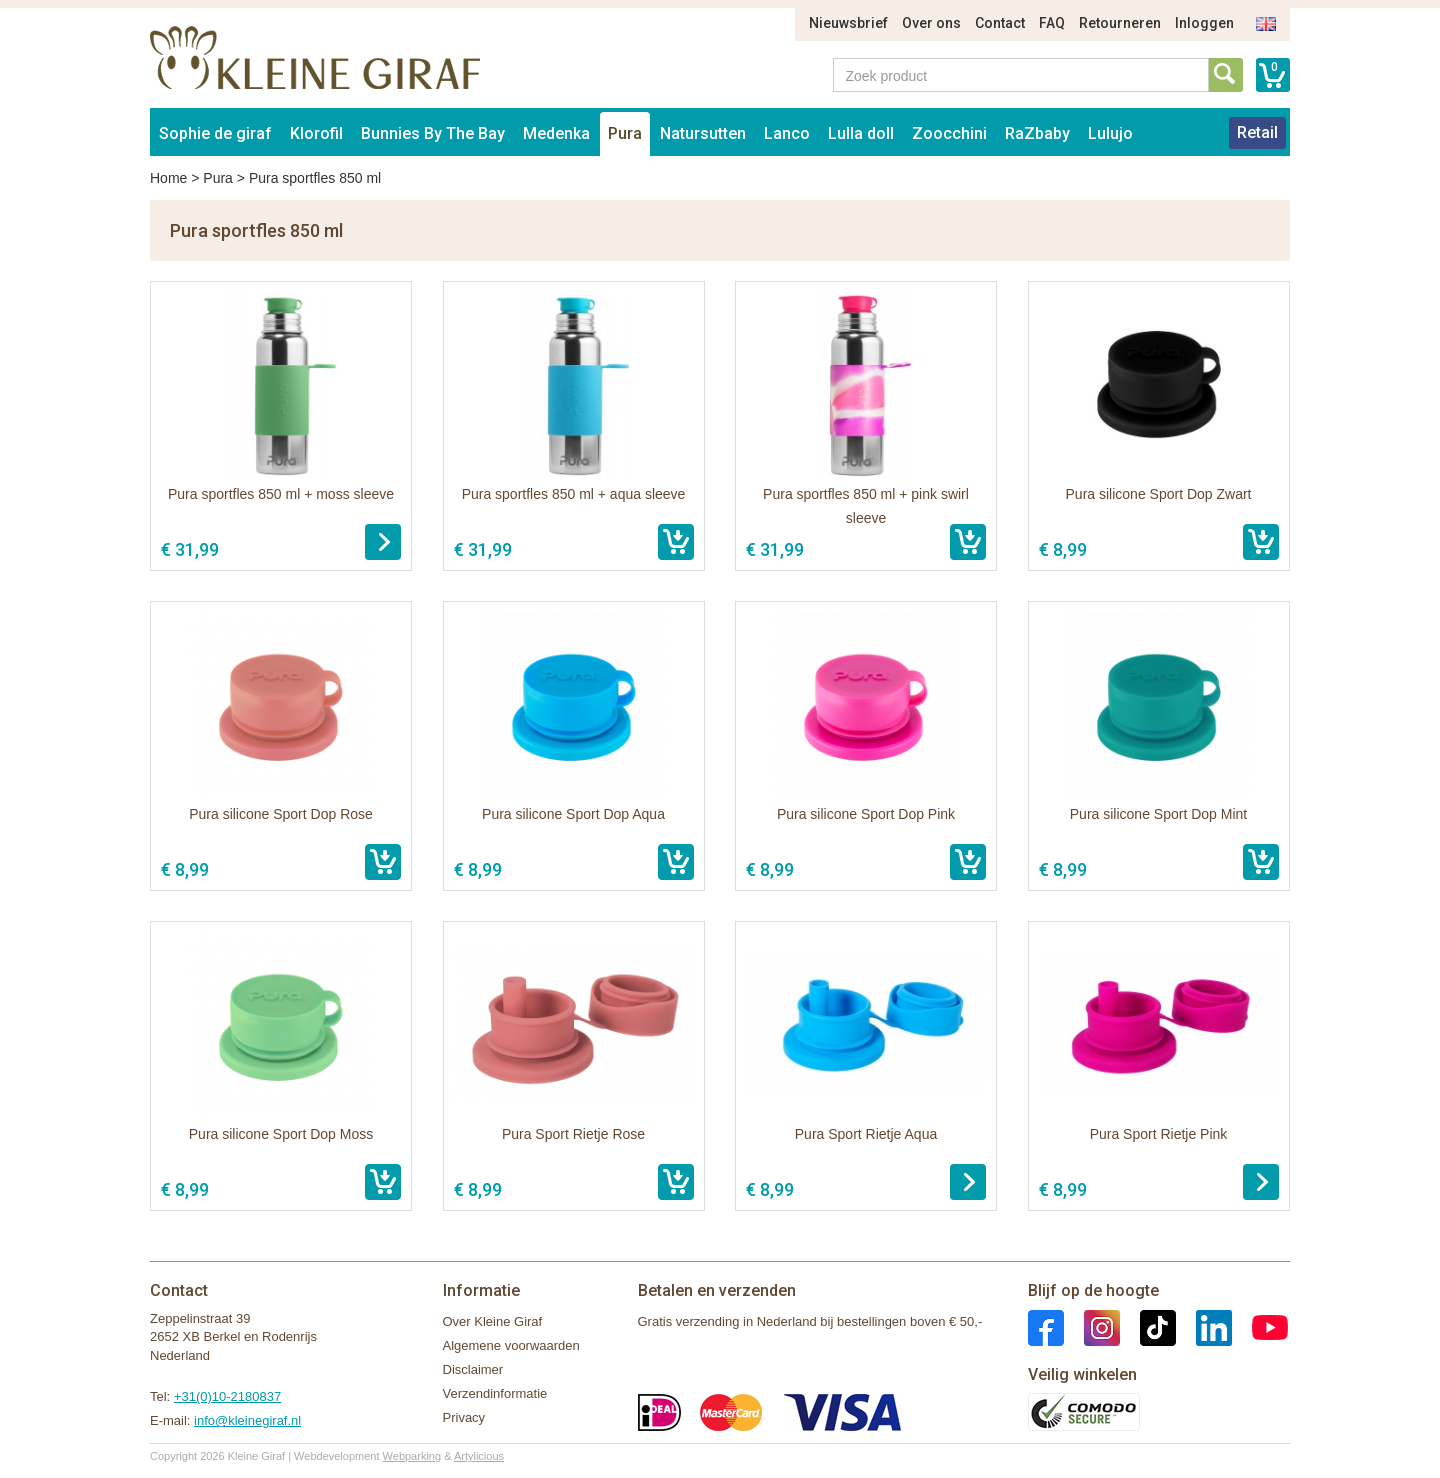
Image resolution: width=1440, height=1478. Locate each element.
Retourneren (1120, 23)
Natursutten (703, 133)
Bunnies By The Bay (433, 133)
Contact (1000, 23)
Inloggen (1204, 23)
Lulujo (1110, 133)
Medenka (556, 133)
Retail (1257, 132)
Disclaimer (473, 1369)
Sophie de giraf (215, 133)
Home (168, 178)
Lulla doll (861, 133)
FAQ (1052, 23)
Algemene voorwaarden (511, 1345)
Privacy (464, 1417)
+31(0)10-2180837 (227, 1396)
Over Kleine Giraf (493, 1321)
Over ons (931, 23)
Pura (625, 133)
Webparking (412, 1456)
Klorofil (316, 133)
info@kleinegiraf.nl (247, 1420)
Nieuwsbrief (848, 23)
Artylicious (479, 1456)
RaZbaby (1037, 133)
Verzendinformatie (495, 1393)
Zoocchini (949, 133)
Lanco (787, 133)
